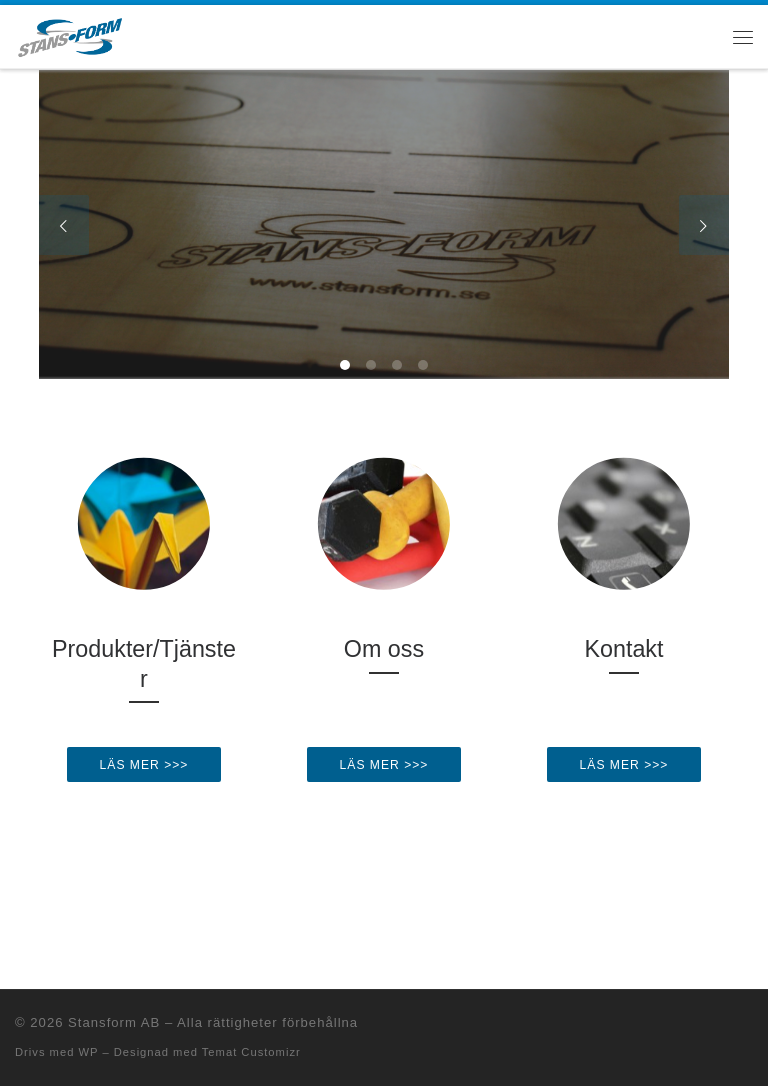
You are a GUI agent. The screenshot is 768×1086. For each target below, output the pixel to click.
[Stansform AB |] (70, 34)
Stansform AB (114, 1022)
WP (88, 1052)
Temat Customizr (251, 1052)
